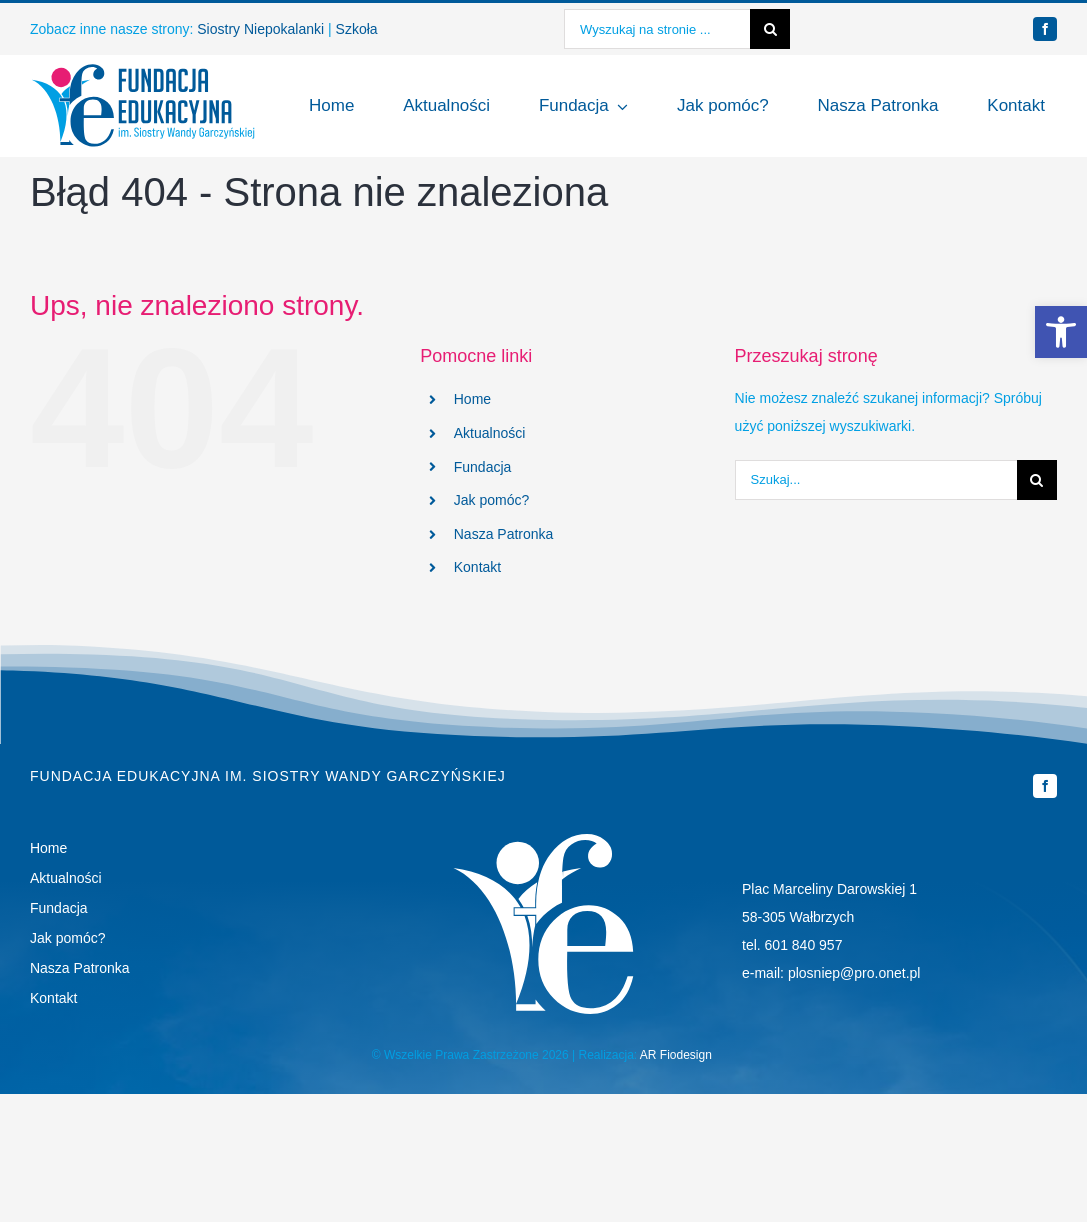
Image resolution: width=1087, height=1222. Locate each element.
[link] (1061, 332)
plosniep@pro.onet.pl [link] (854, 973)
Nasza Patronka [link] (504, 534)
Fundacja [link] (483, 467)
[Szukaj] (770, 29)
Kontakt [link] (477, 567)
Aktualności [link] (490, 433)
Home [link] (472, 399)
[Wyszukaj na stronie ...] (657, 29)
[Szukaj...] (876, 480)
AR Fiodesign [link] (676, 1055)
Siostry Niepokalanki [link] (260, 29)
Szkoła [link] (357, 29)
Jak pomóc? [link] (491, 500)
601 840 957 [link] (804, 945)
